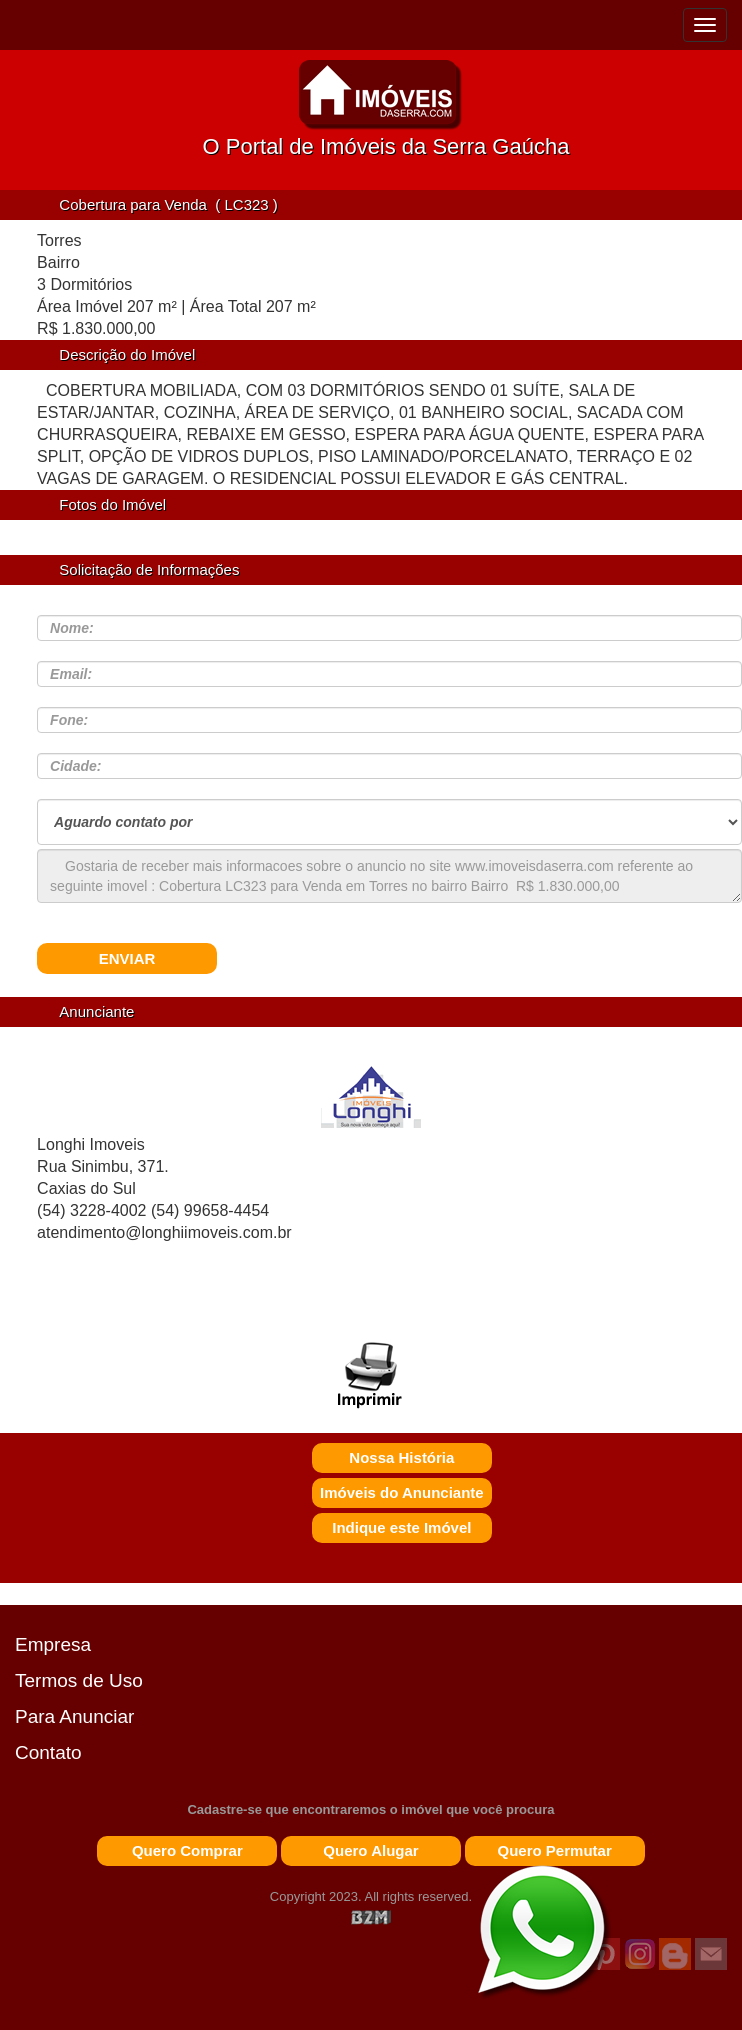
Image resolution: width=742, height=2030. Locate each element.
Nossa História (401, 1457)
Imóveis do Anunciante (402, 1492)
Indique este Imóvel (401, 1527)
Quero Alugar (370, 1850)
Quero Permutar (555, 1850)
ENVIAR (127, 958)
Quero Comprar (187, 1850)
